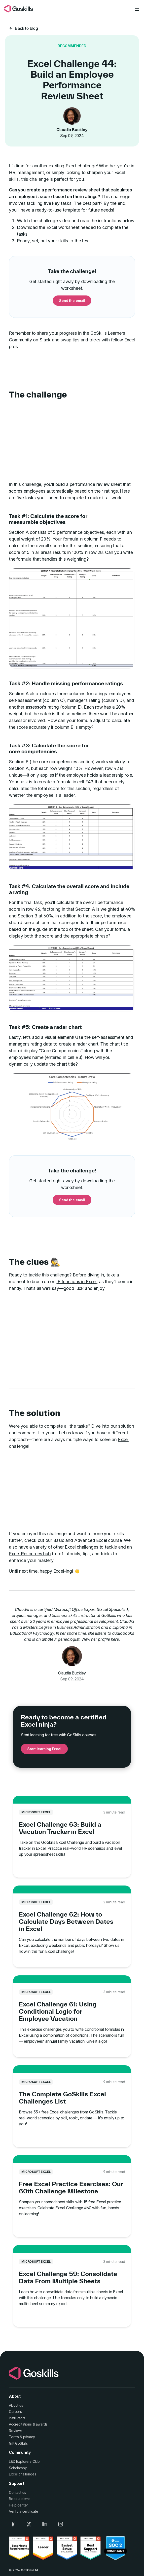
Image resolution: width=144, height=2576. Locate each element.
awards (41, 2424)
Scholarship (18, 2468)
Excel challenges (22, 2474)
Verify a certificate (23, 2511)
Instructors (17, 2418)
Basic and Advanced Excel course (87, 1540)
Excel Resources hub (30, 1553)
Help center (18, 2505)
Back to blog (23, 28)
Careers (15, 2411)
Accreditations (20, 2424)
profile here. (109, 1639)
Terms (14, 2437)
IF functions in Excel (76, 1281)
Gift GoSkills (18, 2443)
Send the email (72, 300)
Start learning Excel (44, 1749)
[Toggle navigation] (137, 9)
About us (16, 2405)
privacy (29, 2437)
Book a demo (20, 2499)
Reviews (16, 2431)
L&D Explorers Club (24, 2461)
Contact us (17, 2492)
